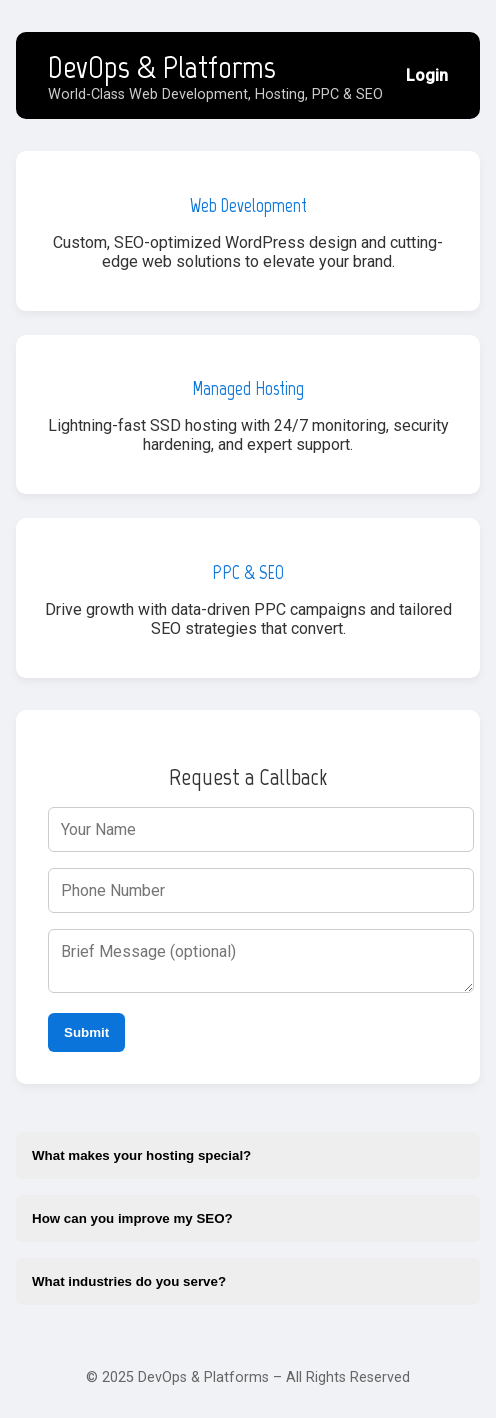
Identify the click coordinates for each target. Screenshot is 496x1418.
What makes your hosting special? (141, 1155)
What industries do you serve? (129, 1281)
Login (427, 75)
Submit (86, 1032)
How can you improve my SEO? (132, 1218)
